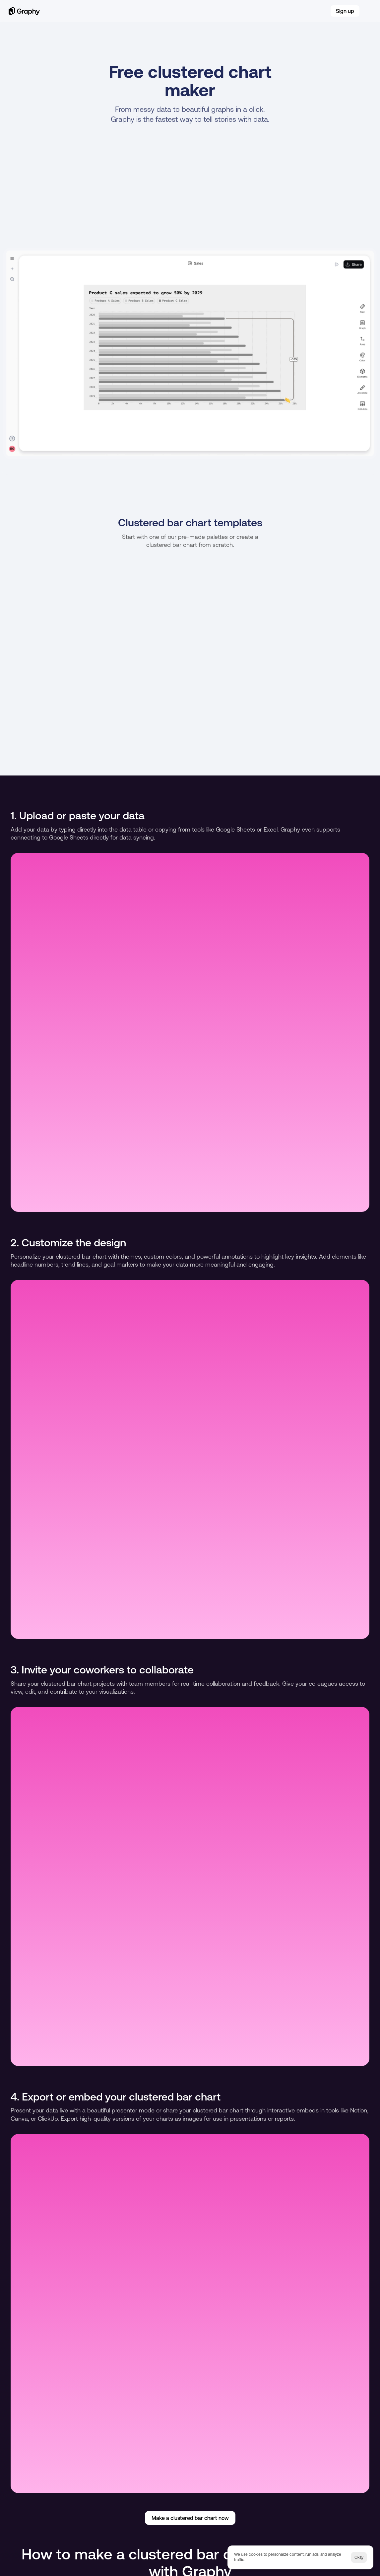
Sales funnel (263, 2488)
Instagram (87, 2536)
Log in (320, 17)
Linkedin (28, 2526)
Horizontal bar (19, 2488)
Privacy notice (87, 2561)
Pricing (230, 17)
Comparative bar (324, 2488)
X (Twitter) (144, 2526)
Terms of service (54, 2561)
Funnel (215, 2488)
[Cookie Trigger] (120, 2561)
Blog (181, 17)
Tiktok (83, 2526)
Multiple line (132, 2488)
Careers (204, 17)
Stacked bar (77, 2488)
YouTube (28, 2536)
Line (176, 2488)
